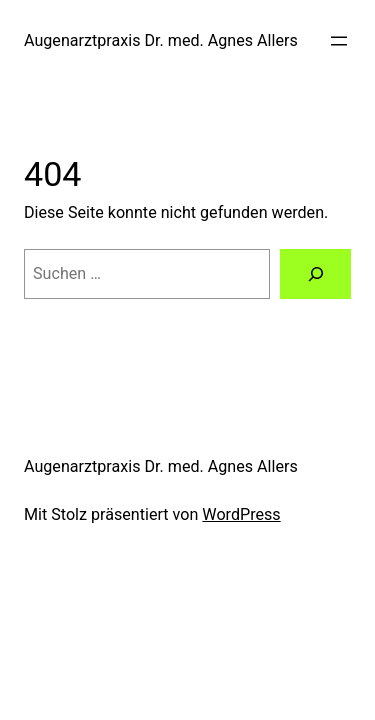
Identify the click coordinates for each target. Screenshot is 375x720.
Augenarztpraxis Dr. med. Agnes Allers (161, 40)
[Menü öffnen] (339, 41)
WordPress (241, 514)
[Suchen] (315, 274)
